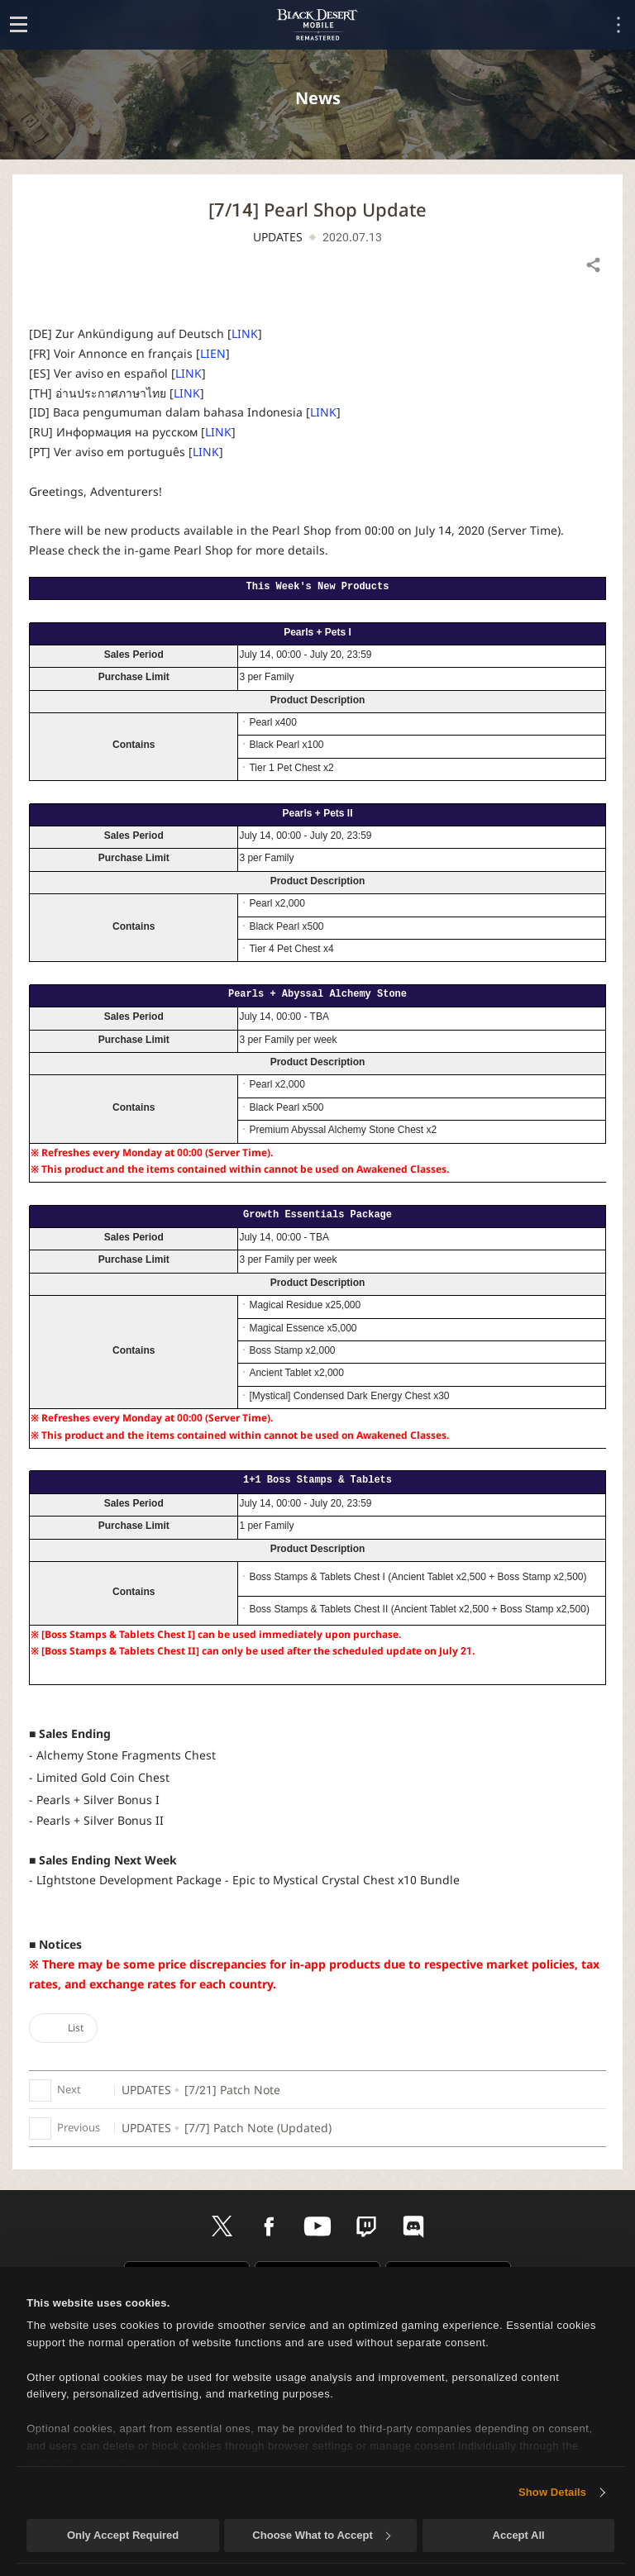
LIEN (213, 353)
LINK (245, 333)
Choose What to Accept (320, 2535)
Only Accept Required (123, 2535)
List (63, 2028)
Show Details (552, 2492)
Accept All (519, 2535)
